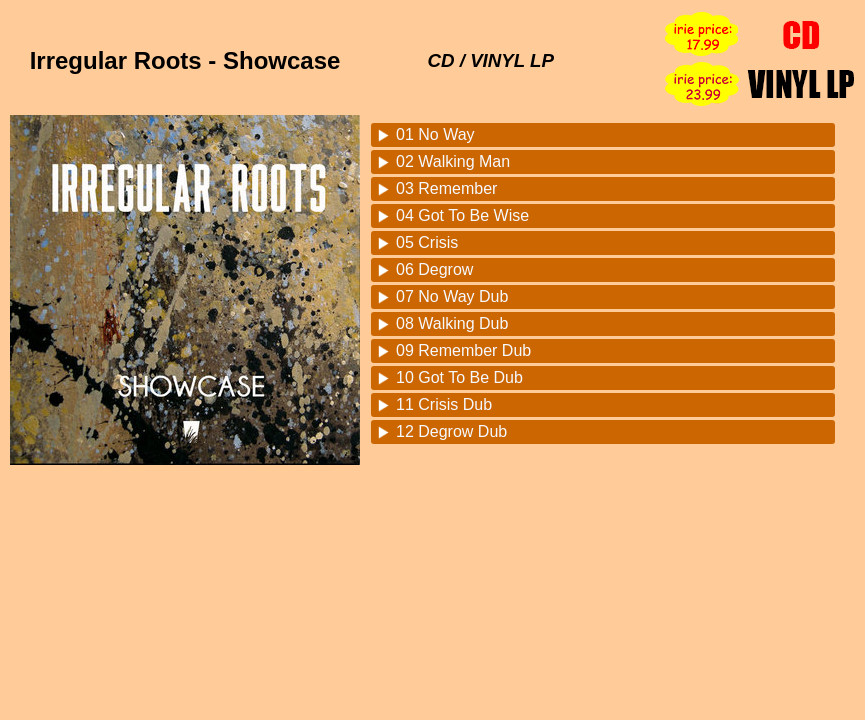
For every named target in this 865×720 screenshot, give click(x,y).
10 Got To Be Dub (459, 377)
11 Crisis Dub (444, 404)
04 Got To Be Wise (462, 215)
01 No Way (435, 134)
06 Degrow (434, 269)
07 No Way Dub (452, 296)
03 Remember (446, 188)
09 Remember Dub (463, 350)
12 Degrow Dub (451, 431)
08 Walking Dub (452, 323)
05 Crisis (427, 242)
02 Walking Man (453, 161)
